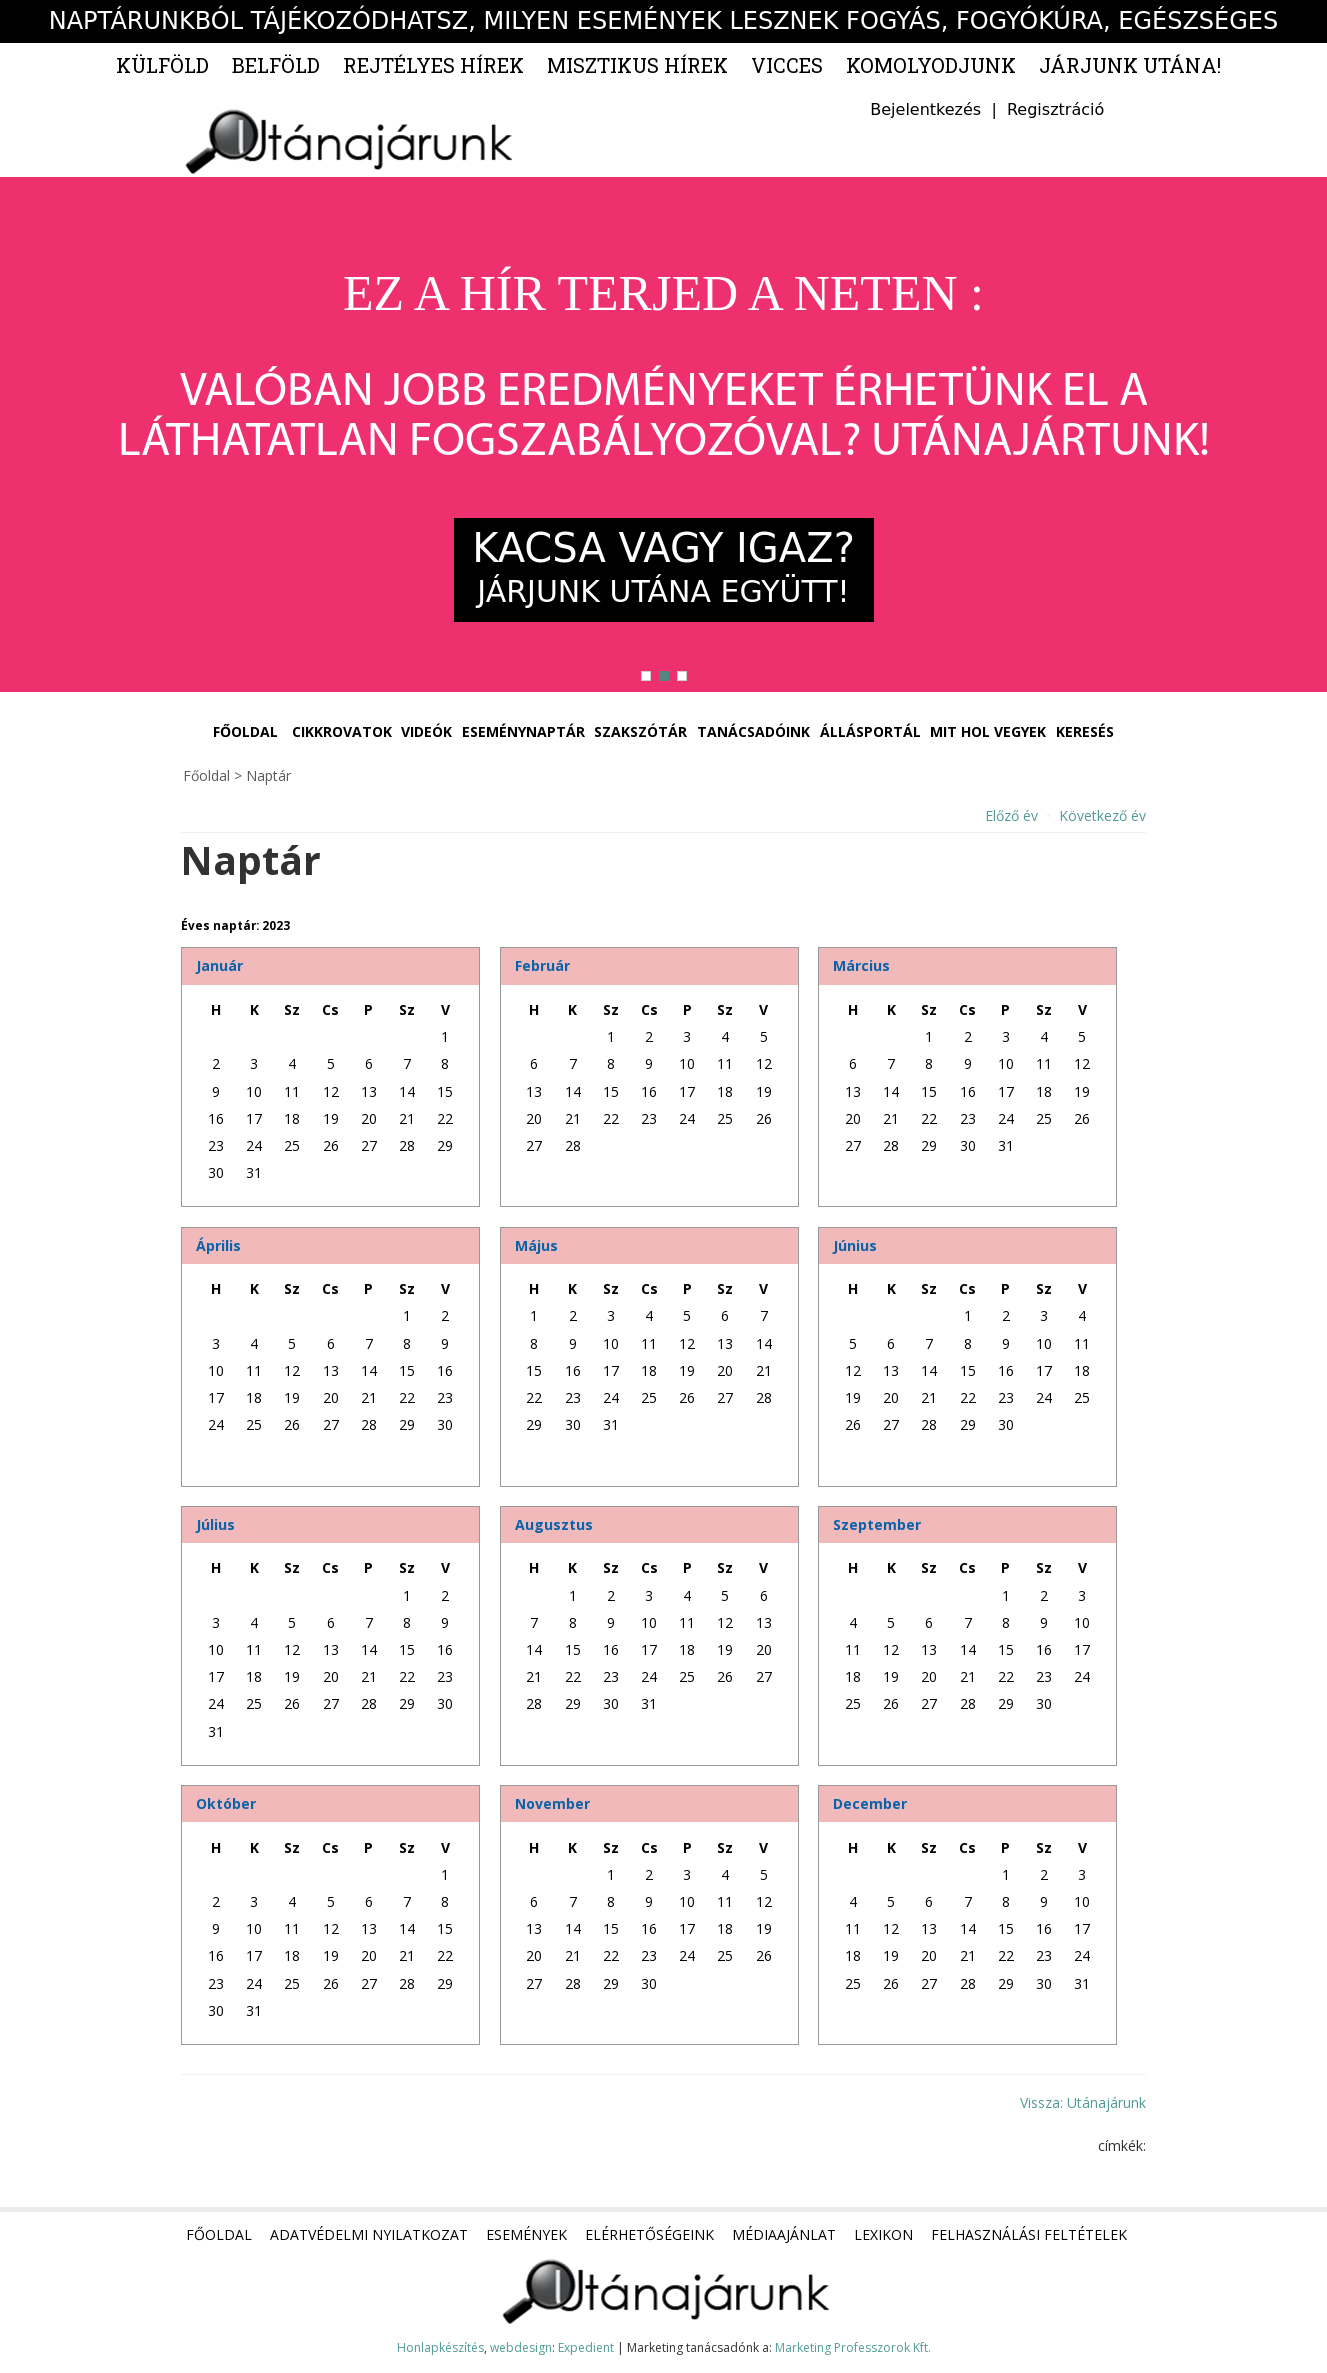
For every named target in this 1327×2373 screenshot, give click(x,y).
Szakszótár (640, 731)
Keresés (1085, 731)
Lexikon (883, 2234)
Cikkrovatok (342, 731)
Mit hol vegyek (988, 731)
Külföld (162, 65)
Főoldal (245, 731)
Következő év (1102, 815)
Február (542, 965)
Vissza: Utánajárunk (1083, 2102)
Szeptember (877, 1524)
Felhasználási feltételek (1029, 2234)
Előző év (1011, 815)
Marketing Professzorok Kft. (853, 2347)
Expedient (586, 2347)
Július (215, 1524)
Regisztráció (1055, 109)
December (870, 1803)
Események (526, 2234)
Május (536, 1245)
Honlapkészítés (440, 2347)
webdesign (521, 2347)
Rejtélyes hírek (433, 65)
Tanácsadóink (753, 731)
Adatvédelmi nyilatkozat (369, 2234)
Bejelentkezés (925, 109)
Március (861, 965)
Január (219, 965)
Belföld (276, 65)
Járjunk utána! (1130, 65)
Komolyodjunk (931, 65)
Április (218, 1245)
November (552, 1803)
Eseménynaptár (523, 731)
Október (226, 1803)
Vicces (787, 65)
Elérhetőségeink (649, 2234)
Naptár (268, 775)
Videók (426, 731)
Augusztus (554, 1524)
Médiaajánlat (784, 2234)
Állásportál (870, 731)
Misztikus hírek (637, 65)
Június (855, 1245)
